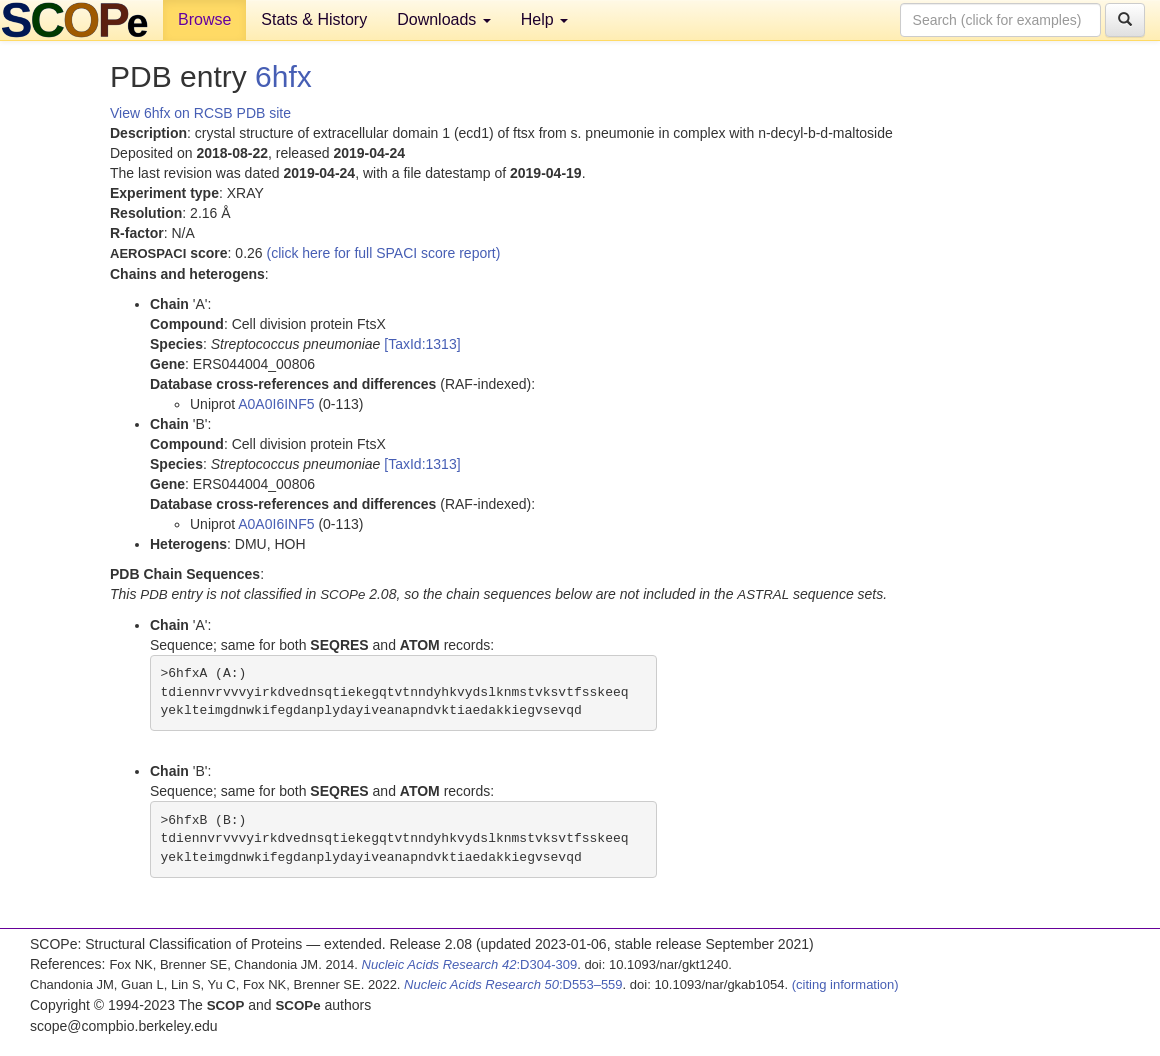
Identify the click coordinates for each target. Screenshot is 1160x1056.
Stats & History (314, 19)
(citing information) (845, 984)
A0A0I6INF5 (276, 404)
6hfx (283, 76)
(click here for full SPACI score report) (384, 253)
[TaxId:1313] (422, 344)
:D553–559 (513, 984)
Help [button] (544, 19)
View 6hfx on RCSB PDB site (200, 113)
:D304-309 (470, 964)
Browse (204, 19)
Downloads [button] (444, 19)
